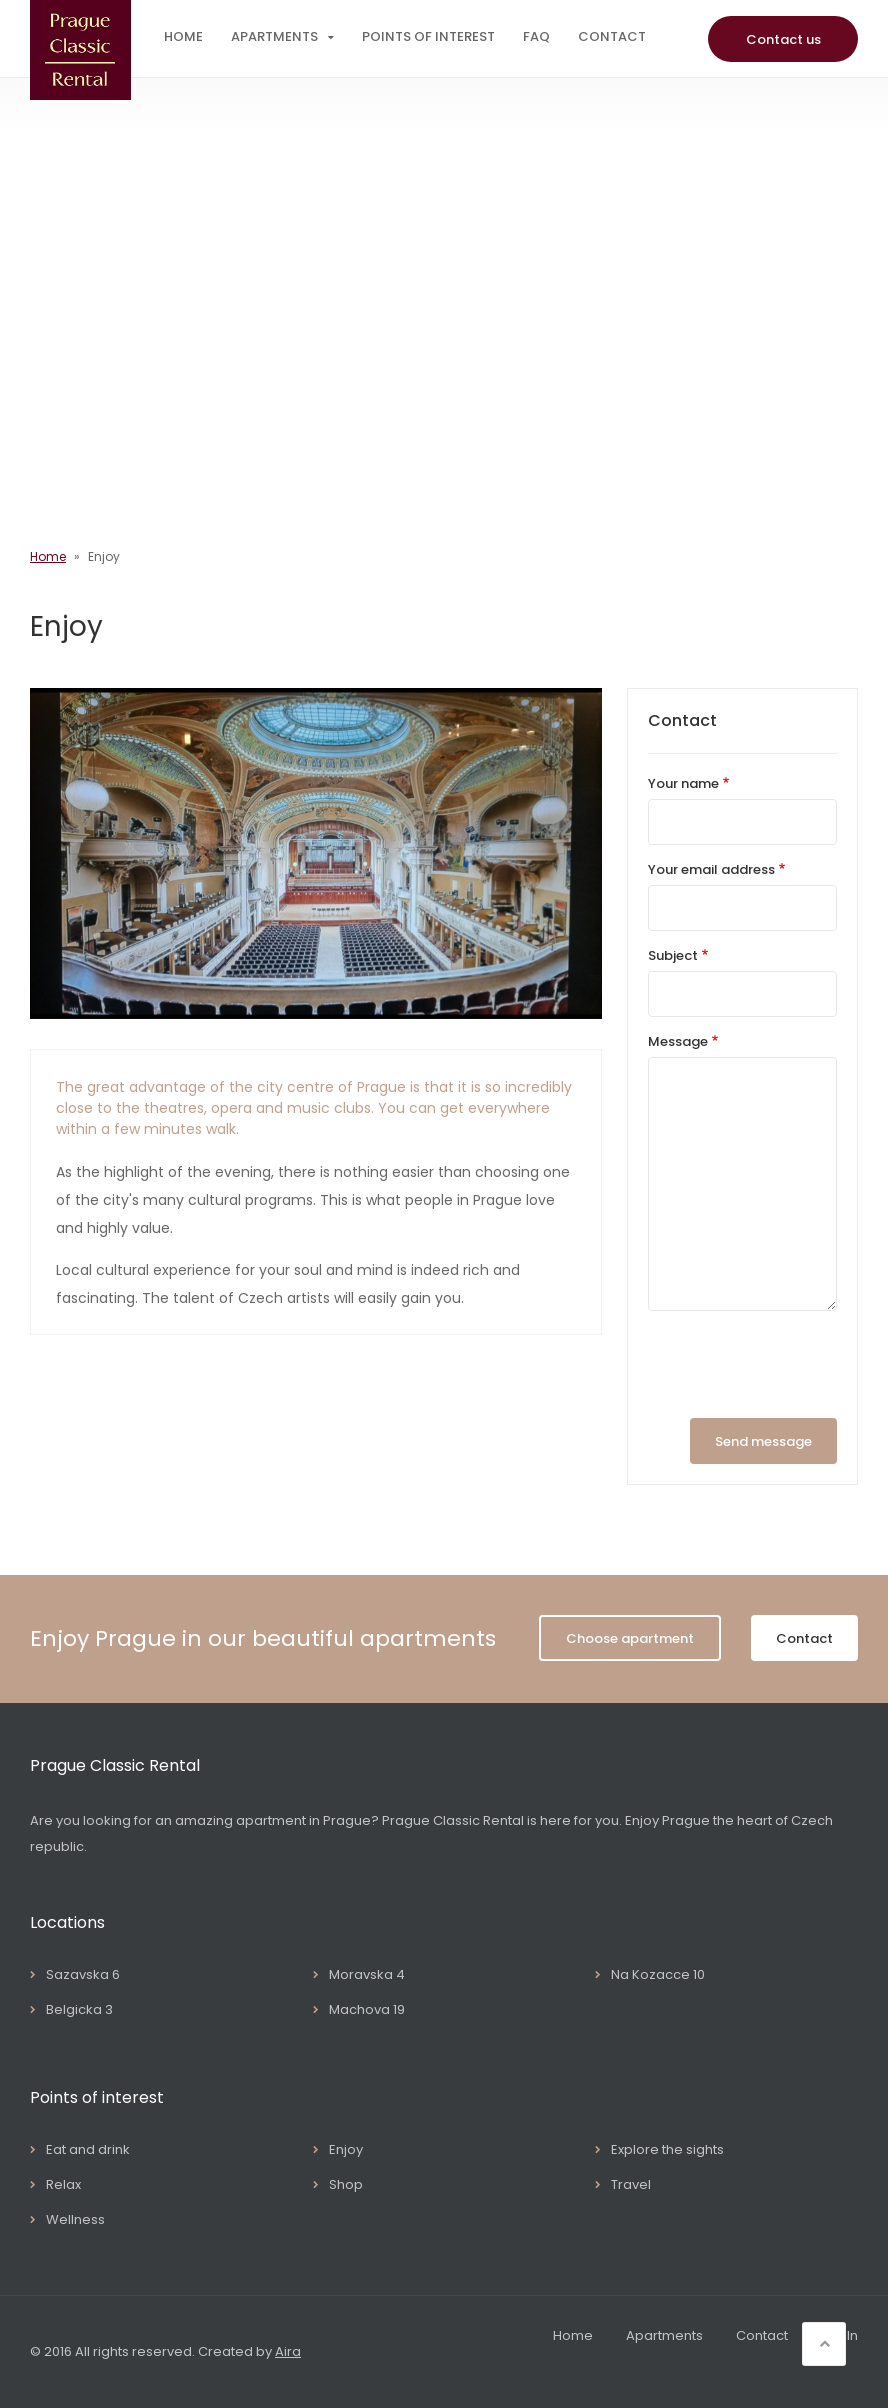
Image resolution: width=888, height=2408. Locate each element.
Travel (631, 2184)
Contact (612, 36)
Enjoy (346, 2149)
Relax (63, 2184)
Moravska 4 (367, 1974)
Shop (346, 2184)
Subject (673, 955)
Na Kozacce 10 (658, 1974)
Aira (288, 2351)
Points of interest (428, 36)
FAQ (536, 36)
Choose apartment (630, 1638)
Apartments (274, 36)
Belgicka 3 (79, 2009)
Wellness (75, 2219)
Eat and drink (88, 2149)
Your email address (711, 869)
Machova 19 (367, 2009)
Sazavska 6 (83, 1974)
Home (183, 36)
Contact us (783, 39)
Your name (683, 783)
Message (678, 1041)
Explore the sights (667, 2149)
